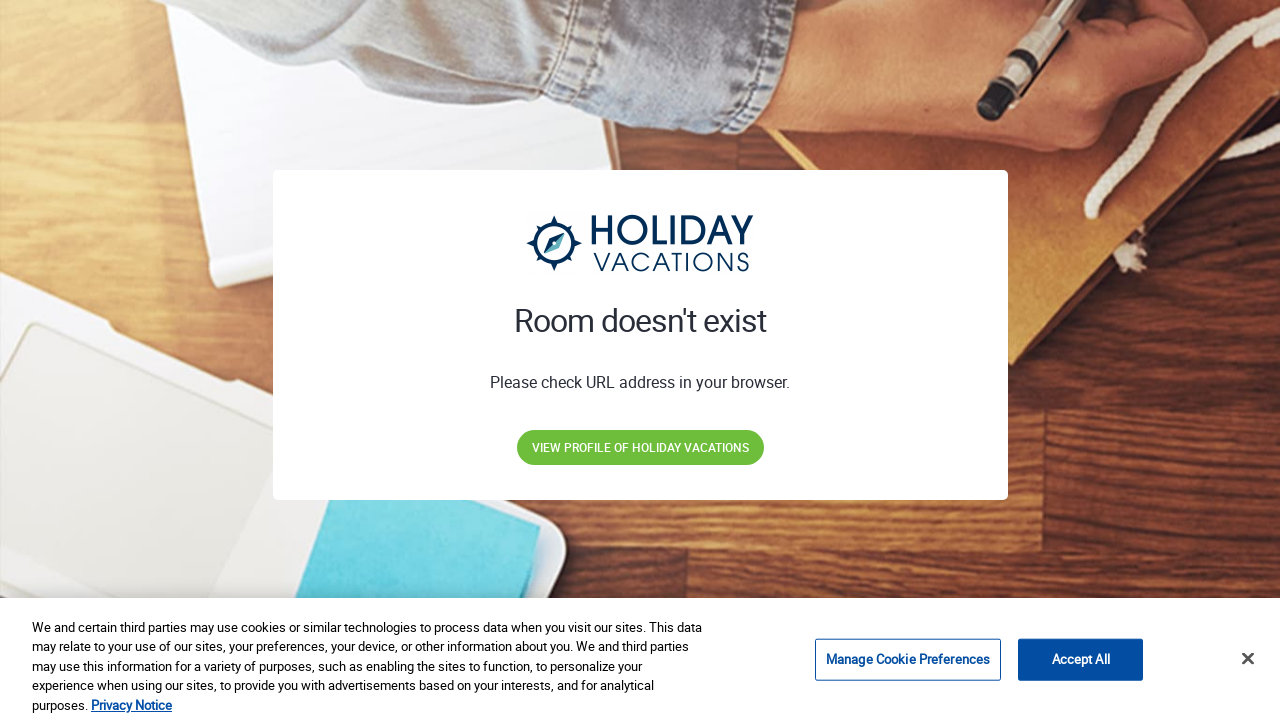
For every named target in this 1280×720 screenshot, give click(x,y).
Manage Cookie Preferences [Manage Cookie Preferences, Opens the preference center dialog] (908, 664)
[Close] (1248, 664)
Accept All (1081, 664)
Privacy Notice (131, 710)
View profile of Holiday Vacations (640, 447)
